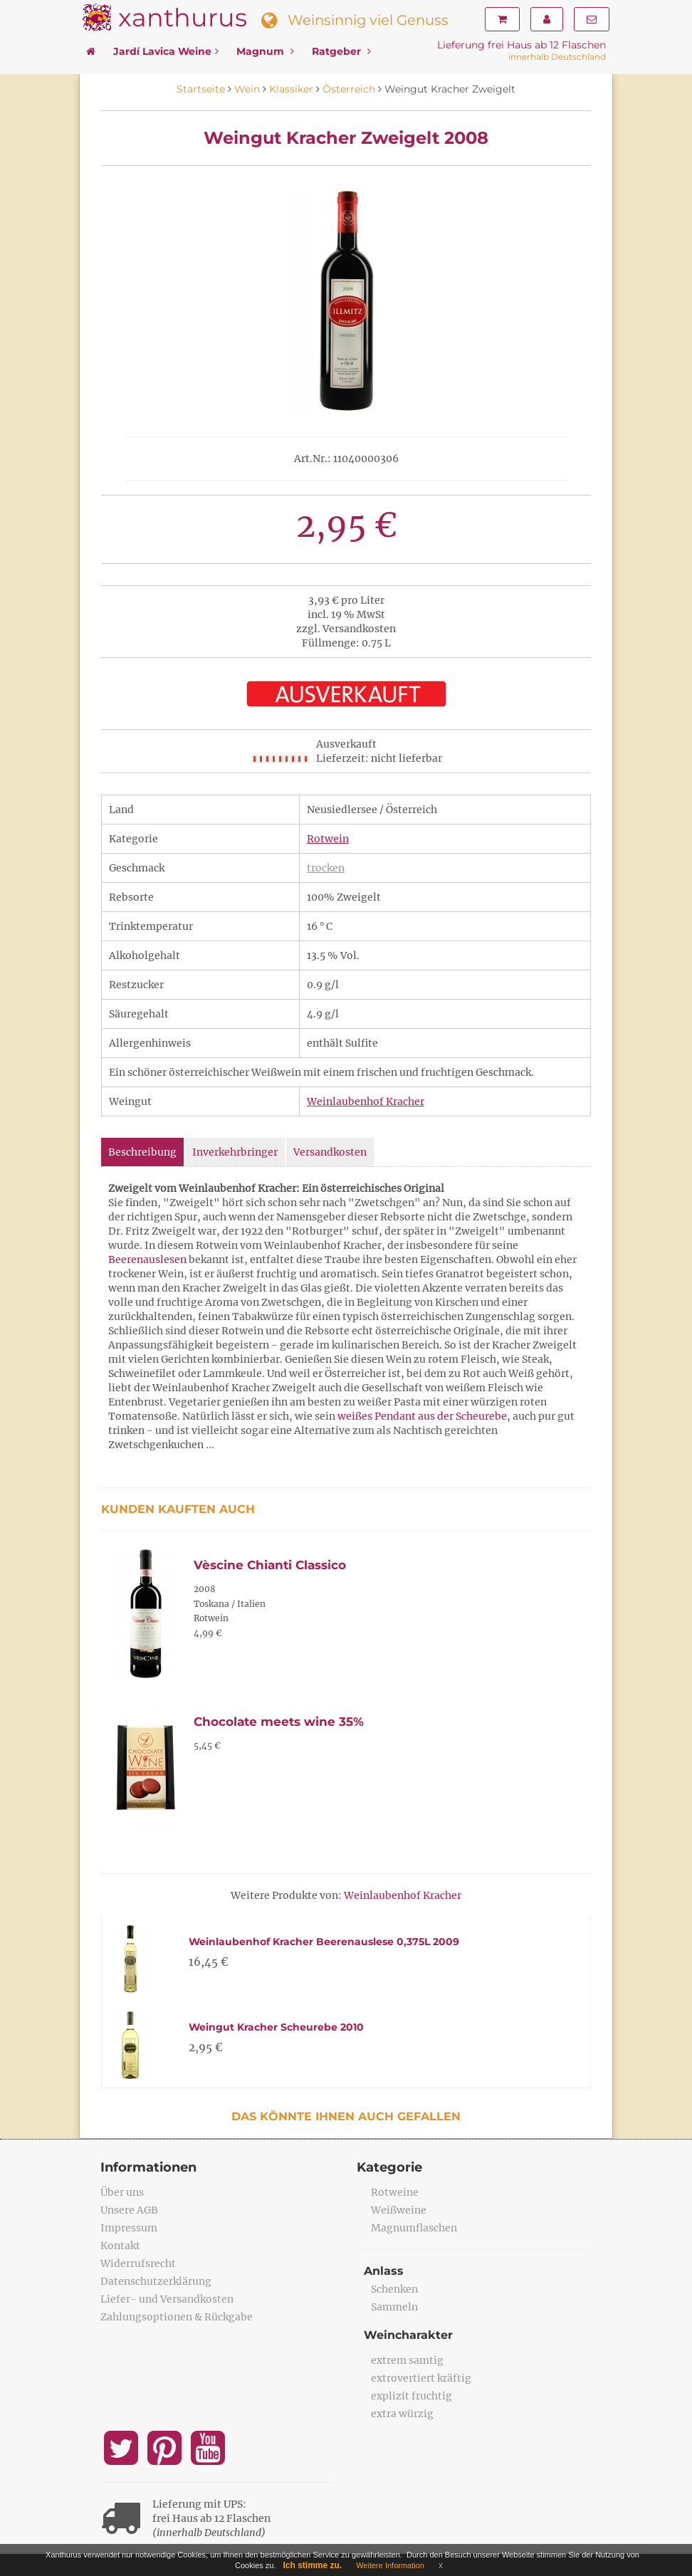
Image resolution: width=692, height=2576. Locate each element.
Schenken (394, 2289)
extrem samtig (407, 2360)
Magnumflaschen (414, 2227)
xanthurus (182, 17)
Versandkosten (330, 1152)
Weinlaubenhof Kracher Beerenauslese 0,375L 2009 (324, 1941)
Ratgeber (341, 51)
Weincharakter (408, 2335)
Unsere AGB (129, 2210)
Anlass (384, 2271)
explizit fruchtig (411, 2395)
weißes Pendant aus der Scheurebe (422, 1416)
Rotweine (395, 2192)
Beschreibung (142, 1152)
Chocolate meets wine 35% (279, 1721)
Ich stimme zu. (312, 2565)
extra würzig (402, 2413)
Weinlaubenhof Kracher (365, 1101)
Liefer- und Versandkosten (167, 2299)
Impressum (128, 2227)
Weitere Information (390, 2565)
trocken (326, 868)
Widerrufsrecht (138, 2263)
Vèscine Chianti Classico (270, 1565)
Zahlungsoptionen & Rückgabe (176, 2316)
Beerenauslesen (147, 1259)
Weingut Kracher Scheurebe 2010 (276, 2027)
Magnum (265, 51)
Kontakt (120, 2245)
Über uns (122, 2192)
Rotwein (328, 838)
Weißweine (398, 2210)
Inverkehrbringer (235, 1152)
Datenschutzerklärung (155, 2281)
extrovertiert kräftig (421, 2378)
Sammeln (394, 2306)
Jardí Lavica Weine (166, 51)
